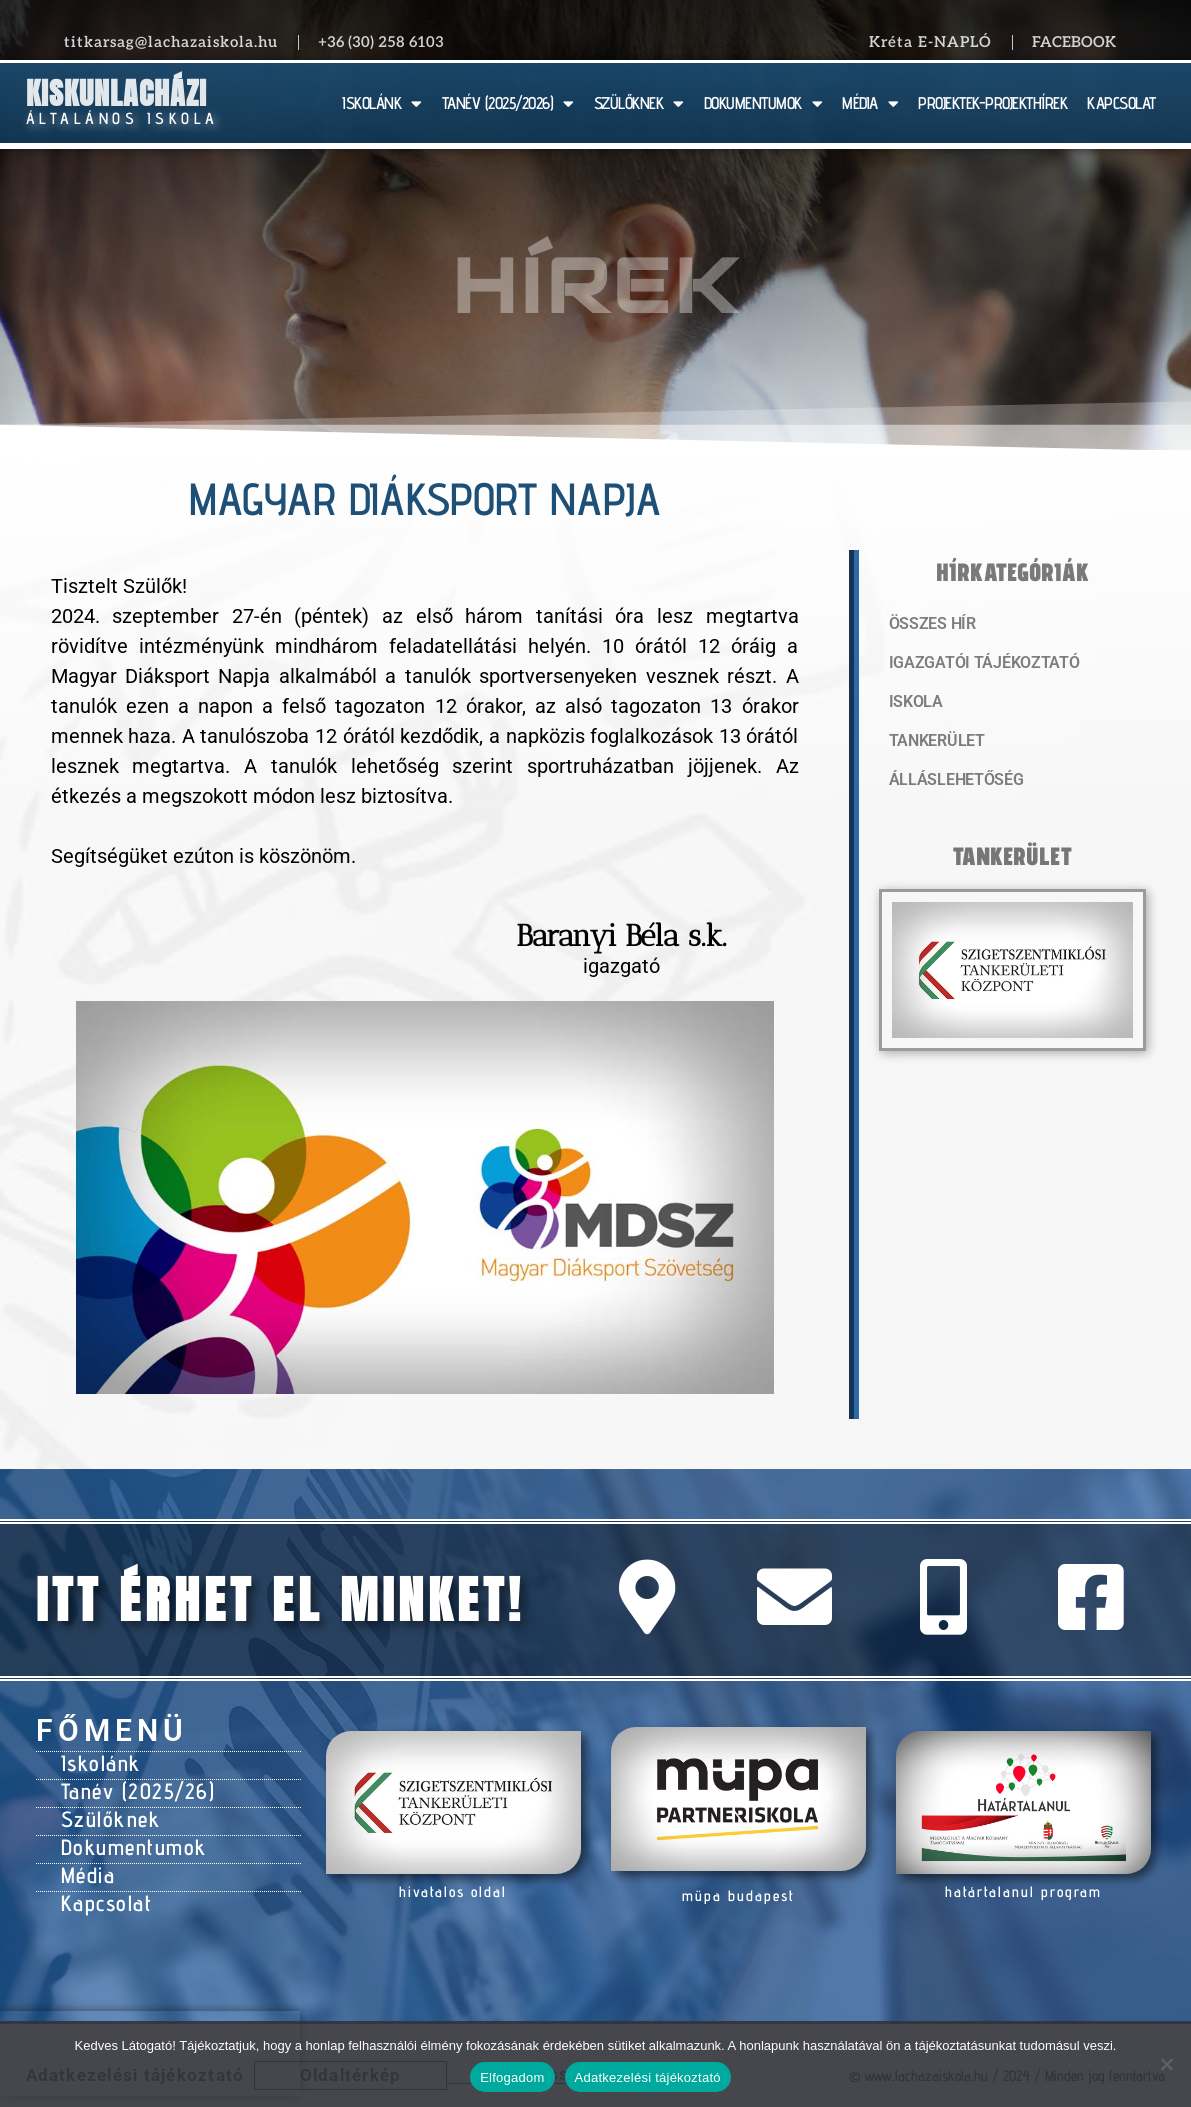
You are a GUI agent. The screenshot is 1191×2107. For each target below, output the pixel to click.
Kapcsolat (103, 1886)
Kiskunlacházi (116, 93)
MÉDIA (870, 103)
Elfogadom (512, 2077)
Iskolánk (97, 1761)
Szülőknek (107, 1811)
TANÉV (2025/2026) (508, 103)
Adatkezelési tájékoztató (648, 2077)
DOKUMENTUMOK (763, 103)
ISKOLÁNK (382, 103)
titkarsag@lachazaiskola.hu (171, 42)
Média (86, 1861)
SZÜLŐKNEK (639, 103)
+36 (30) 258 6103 (381, 42)
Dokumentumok (127, 1836)
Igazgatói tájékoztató (978, 665)
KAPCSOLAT (1121, 103)
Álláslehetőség (952, 785)
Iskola (914, 705)
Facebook (1074, 42)
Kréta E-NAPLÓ (930, 42)
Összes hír (930, 625)
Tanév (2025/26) (133, 1786)
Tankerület (935, 745)
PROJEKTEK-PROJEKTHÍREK (992, 103)
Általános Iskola (122, 118)
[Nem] (1166, 2064)
